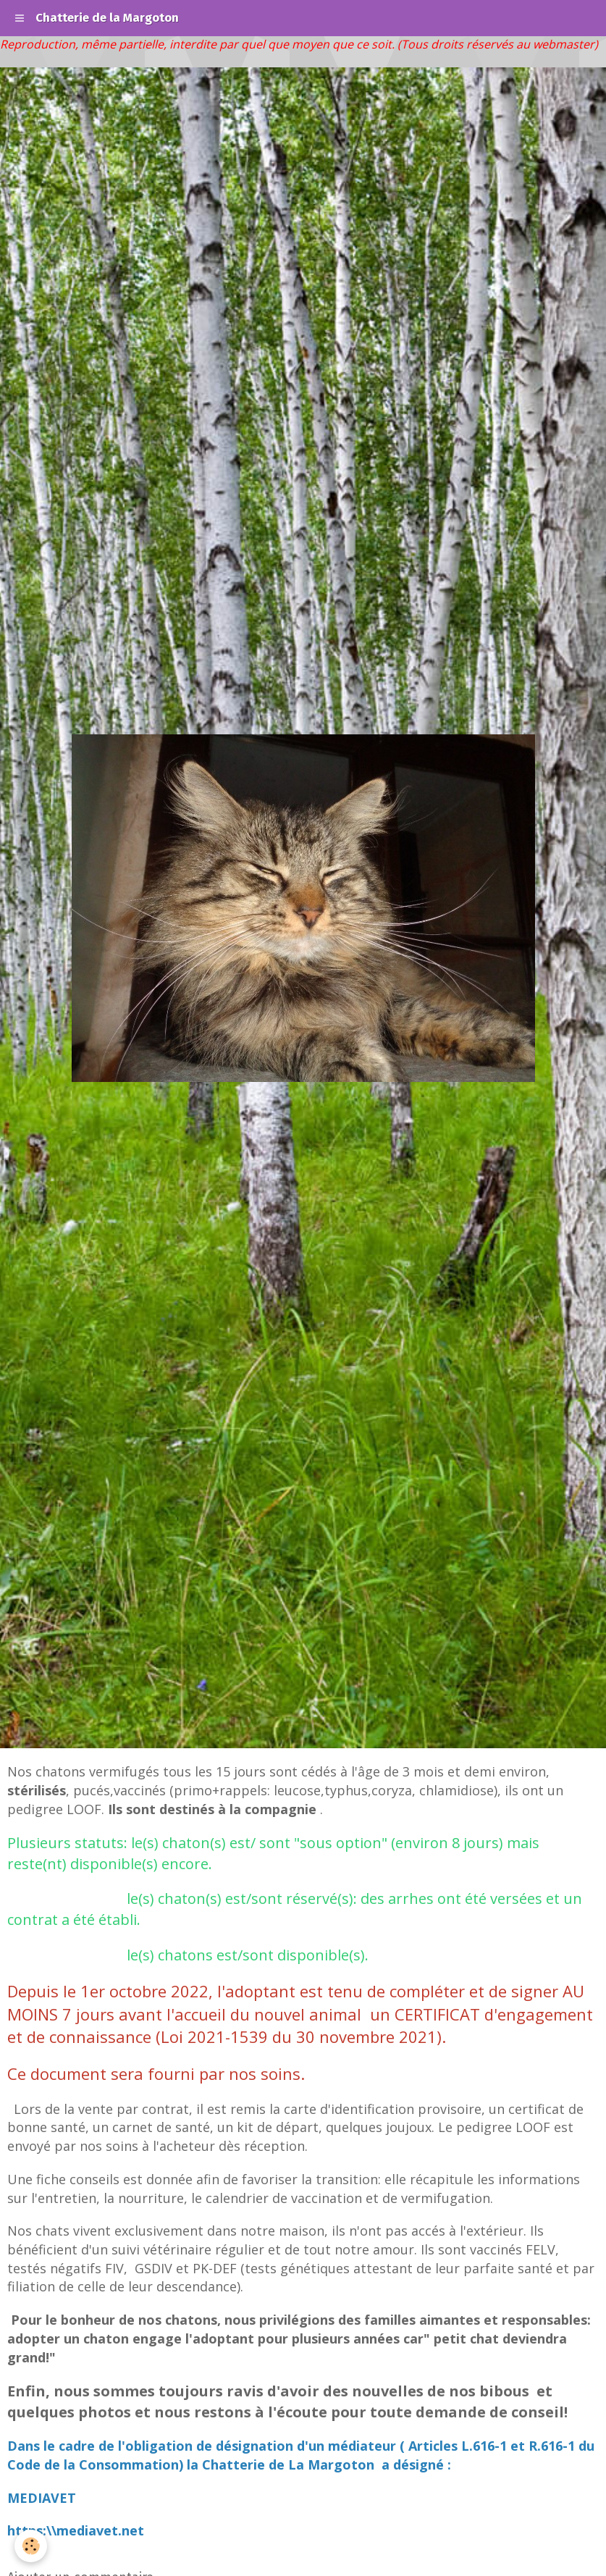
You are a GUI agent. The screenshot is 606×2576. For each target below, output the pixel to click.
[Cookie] (30, 2546)
